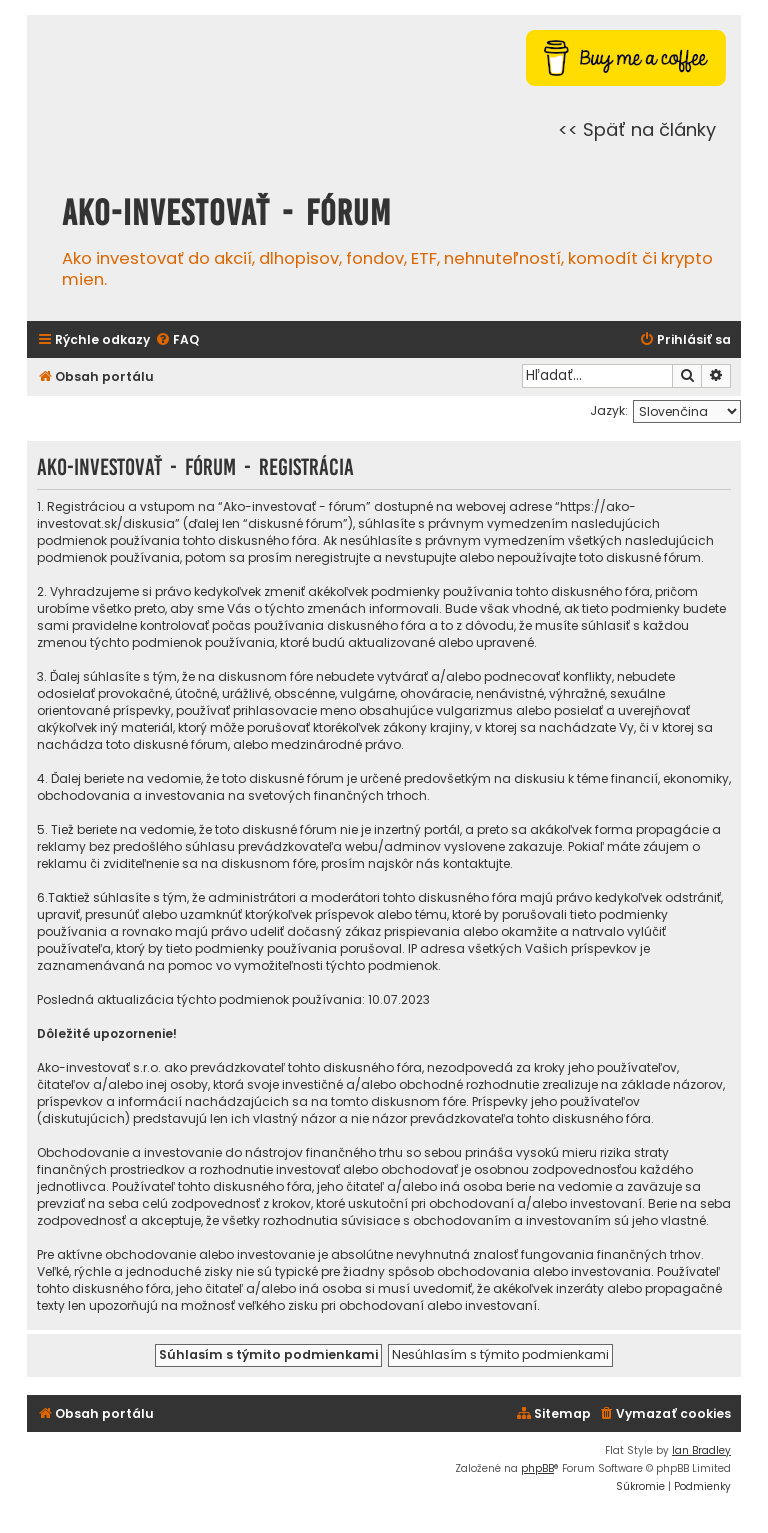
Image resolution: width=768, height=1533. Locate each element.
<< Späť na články (637, 129)
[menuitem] (177, 340)
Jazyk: (609, 410)
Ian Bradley (701, 1450)
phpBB (537, 1468)
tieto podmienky (631, 608)
